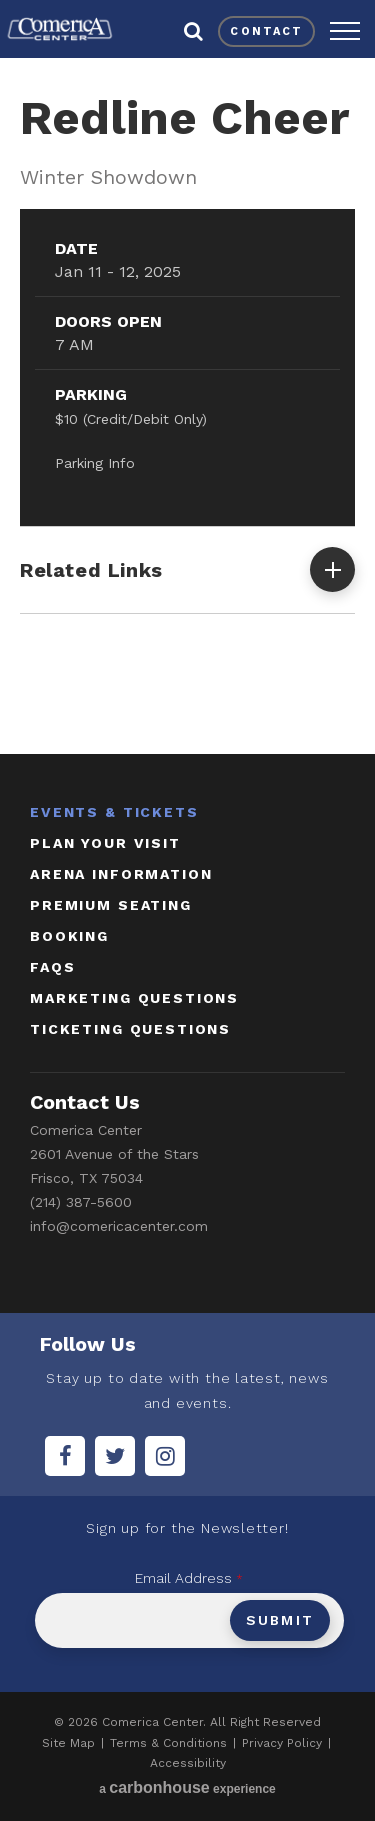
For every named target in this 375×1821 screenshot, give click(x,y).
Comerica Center (60, 29)
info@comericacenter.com (119, 1226)
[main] (187, 402)
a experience (187, 1787)
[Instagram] (165, 1456)
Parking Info (95, 463)
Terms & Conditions (168, 1743)
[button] (345, 31)
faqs (52, 967)
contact (266, 31)
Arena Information (121, 874)
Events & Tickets (114, 812)
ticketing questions (130, 1029)
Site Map (68, 1743)
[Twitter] (115, 1456)
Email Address (189, 1578)
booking (69, 936)
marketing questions (134, 998)
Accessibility (188, 1763)
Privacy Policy (282, 1743)
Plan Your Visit (105, 843)
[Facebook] (65, 1456)
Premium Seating (111, 905)
